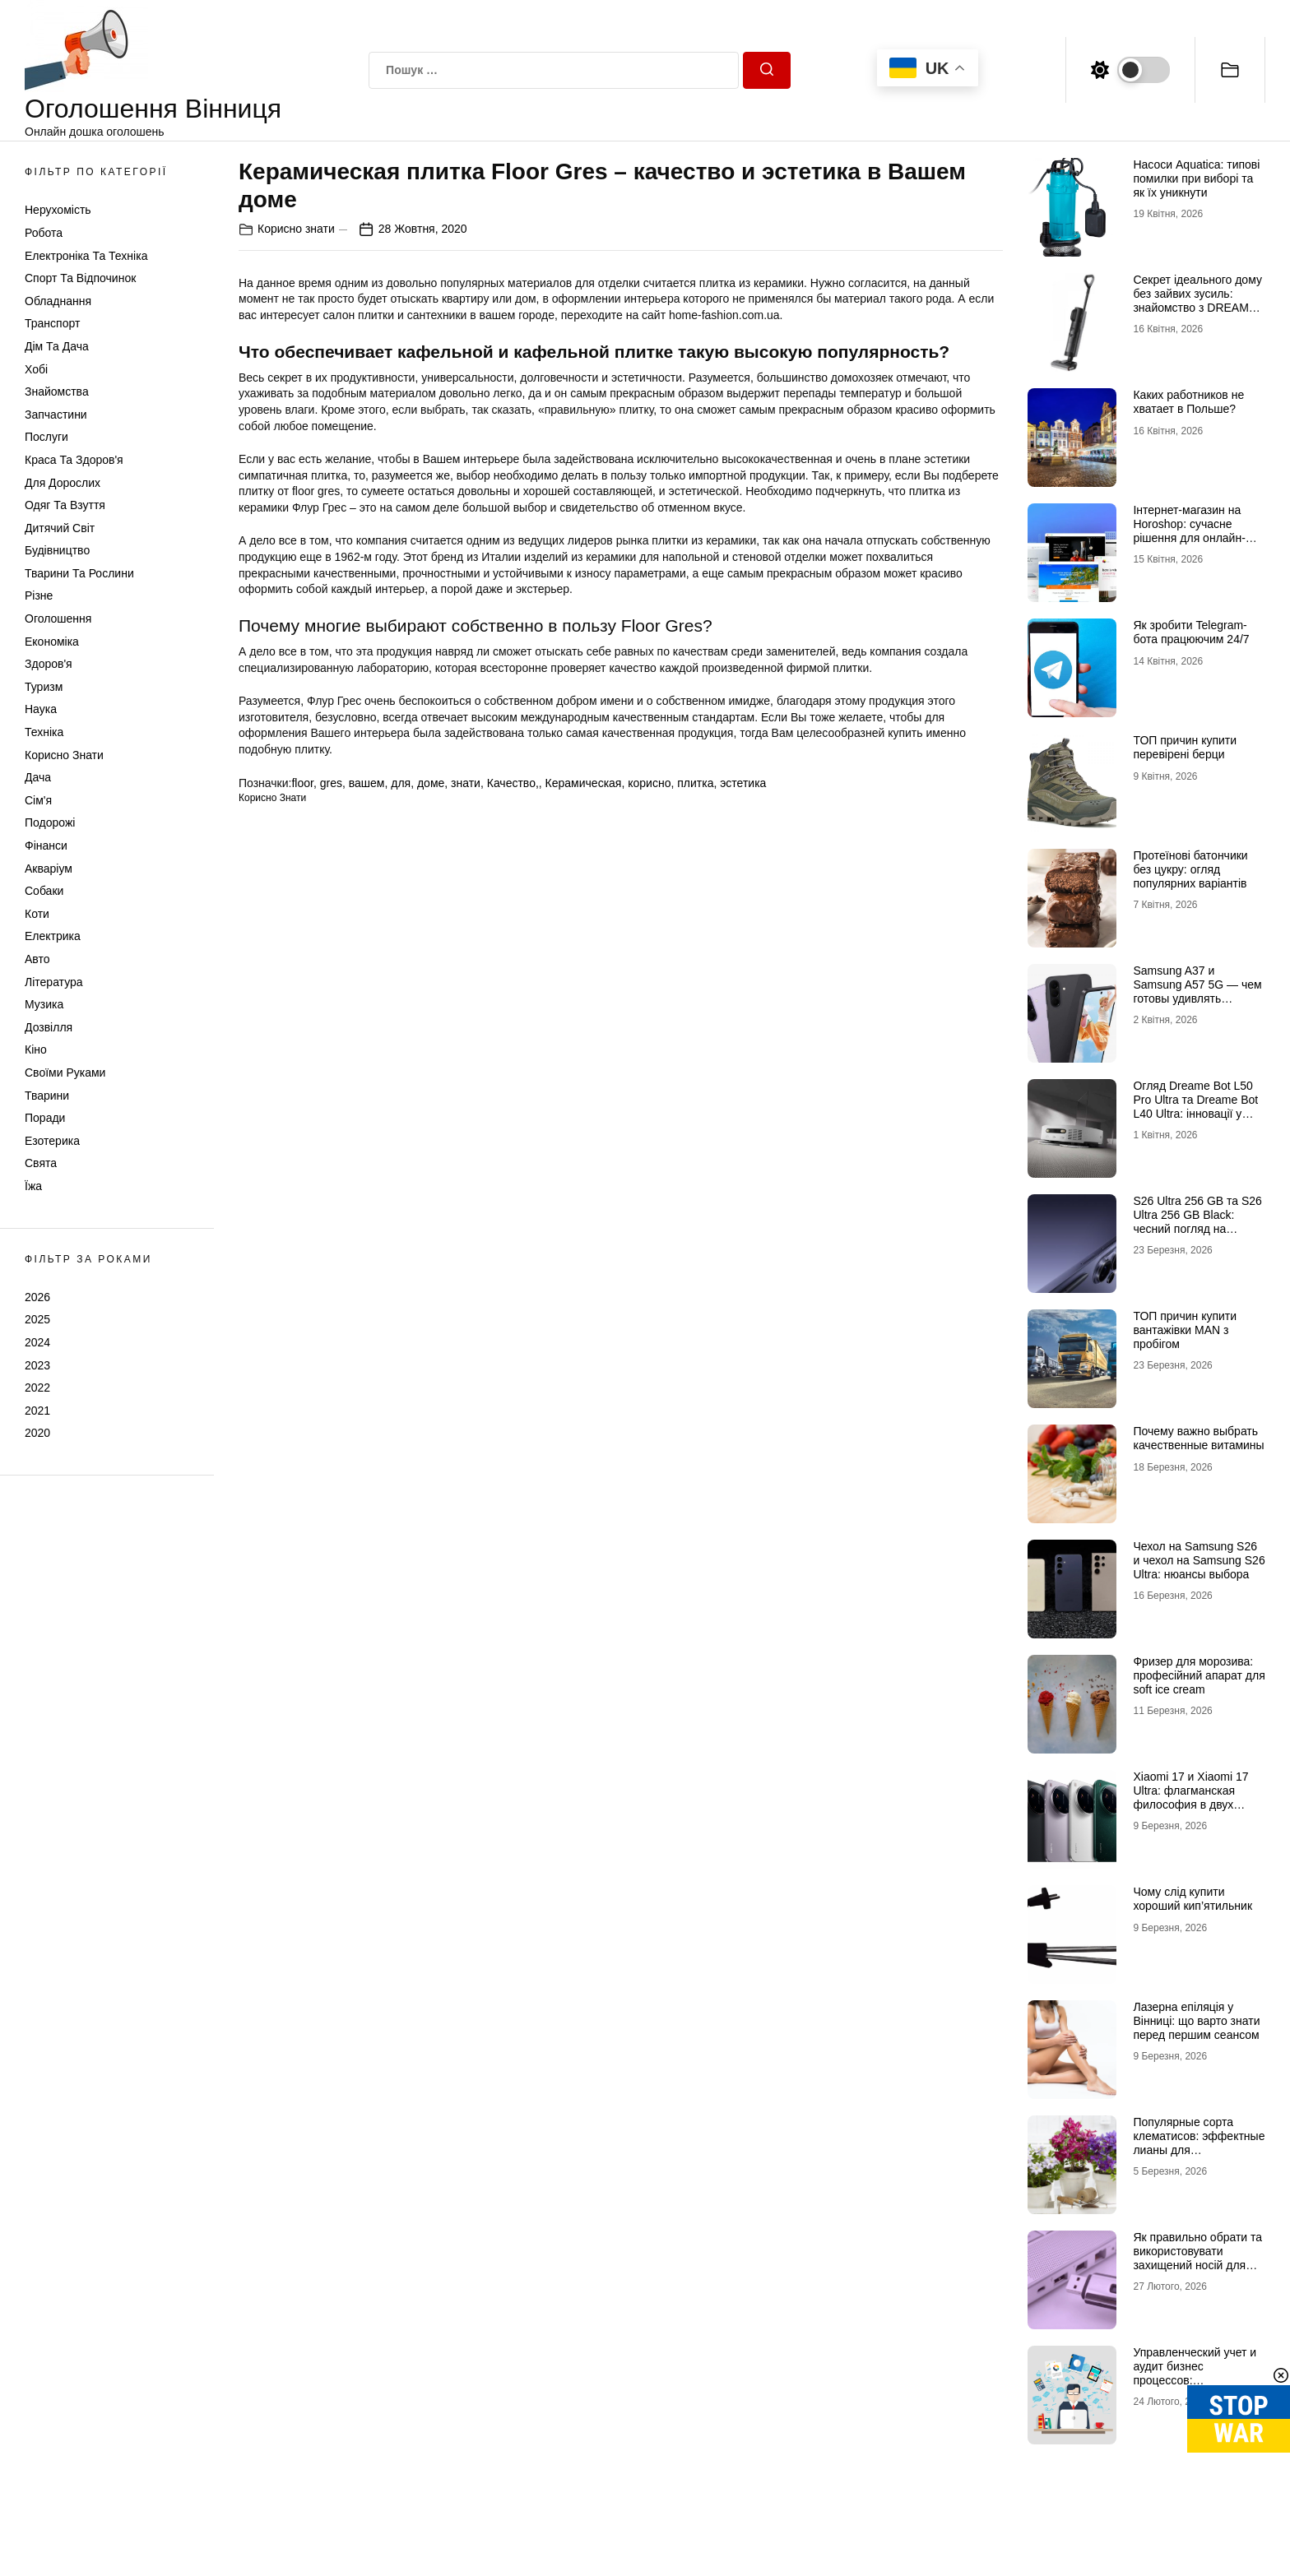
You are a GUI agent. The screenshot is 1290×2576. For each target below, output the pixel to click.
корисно (649, 783)
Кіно (36, 1049)
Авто (37, 959)
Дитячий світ (60, 528)
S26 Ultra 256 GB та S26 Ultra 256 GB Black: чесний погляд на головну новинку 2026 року (1197, 1228)
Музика (44, 1004)
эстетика (743, 783)
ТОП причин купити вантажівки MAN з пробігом (1185, 1330)
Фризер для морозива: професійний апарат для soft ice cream (1198, 1675)
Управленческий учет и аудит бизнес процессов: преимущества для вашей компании (1194, 2380)
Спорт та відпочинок (80, 278)
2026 (37, 1297)
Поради (45, 1117)
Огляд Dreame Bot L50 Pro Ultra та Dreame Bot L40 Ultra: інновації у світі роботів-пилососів (1195, 1106)
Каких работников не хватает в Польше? (1188, 401)
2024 (37, 1342)
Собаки (44, 890)
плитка (695, 783)
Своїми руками (65, 1072)
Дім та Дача (57, 346)
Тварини (47, 1095)
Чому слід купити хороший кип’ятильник (1192, 1898)
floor (302, 783)
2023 (37, 1365)
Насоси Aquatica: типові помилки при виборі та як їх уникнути (1196, 178)
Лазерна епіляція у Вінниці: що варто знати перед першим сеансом (1196, 2020)
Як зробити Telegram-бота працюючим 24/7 (1191, 632)
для (401, 783)
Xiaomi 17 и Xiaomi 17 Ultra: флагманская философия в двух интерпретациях (1190, 1797)
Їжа (33, 1186)
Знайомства (57, 391)
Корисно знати (64, 755)
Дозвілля (48, 1027)
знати (465, 783)
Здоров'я (48, 663)
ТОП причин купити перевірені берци (1185, 747)
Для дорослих (62, 482)
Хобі (36, 369)
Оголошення (58, 618)
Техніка (44, 732)
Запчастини (56, 414)
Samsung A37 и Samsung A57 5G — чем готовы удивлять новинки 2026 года (1197, 991)
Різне (39, 595)
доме (430, 783)
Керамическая (583, 783)
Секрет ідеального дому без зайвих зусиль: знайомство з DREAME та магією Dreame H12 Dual (1197, 307)
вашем (367, 783)
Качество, (513, 783)
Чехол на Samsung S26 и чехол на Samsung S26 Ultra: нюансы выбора (1198, 1560)
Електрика (53, 936)
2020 (37, 1432)
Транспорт (52, 323)
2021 (37, 1410)
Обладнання (58, 301)
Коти (37, 913)
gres (331, 783)
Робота (44, 232)
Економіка (52, 641)
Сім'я (38, 800)
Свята (41, 1163)
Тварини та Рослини (79, 573)
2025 (37, 1319)
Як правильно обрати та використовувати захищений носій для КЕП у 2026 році (1197, 2258)
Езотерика (52, 1140)
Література (54, 982)
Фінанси (46, 845)
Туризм (44, 686)
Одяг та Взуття (65, 505)
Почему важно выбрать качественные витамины (1198, 1438)
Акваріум (48, 868)
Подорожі (50, 822)
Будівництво (57, 550)
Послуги (46, 436)
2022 (37, 1387)
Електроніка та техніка (86, 255)
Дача (38, 777)
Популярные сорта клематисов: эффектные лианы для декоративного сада (1198, 2142)
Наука (41, 709)
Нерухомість (58, 209)
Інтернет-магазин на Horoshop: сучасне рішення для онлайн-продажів (1189, 530)
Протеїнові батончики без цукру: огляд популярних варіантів (1190, 869)
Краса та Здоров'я (74, 459)
